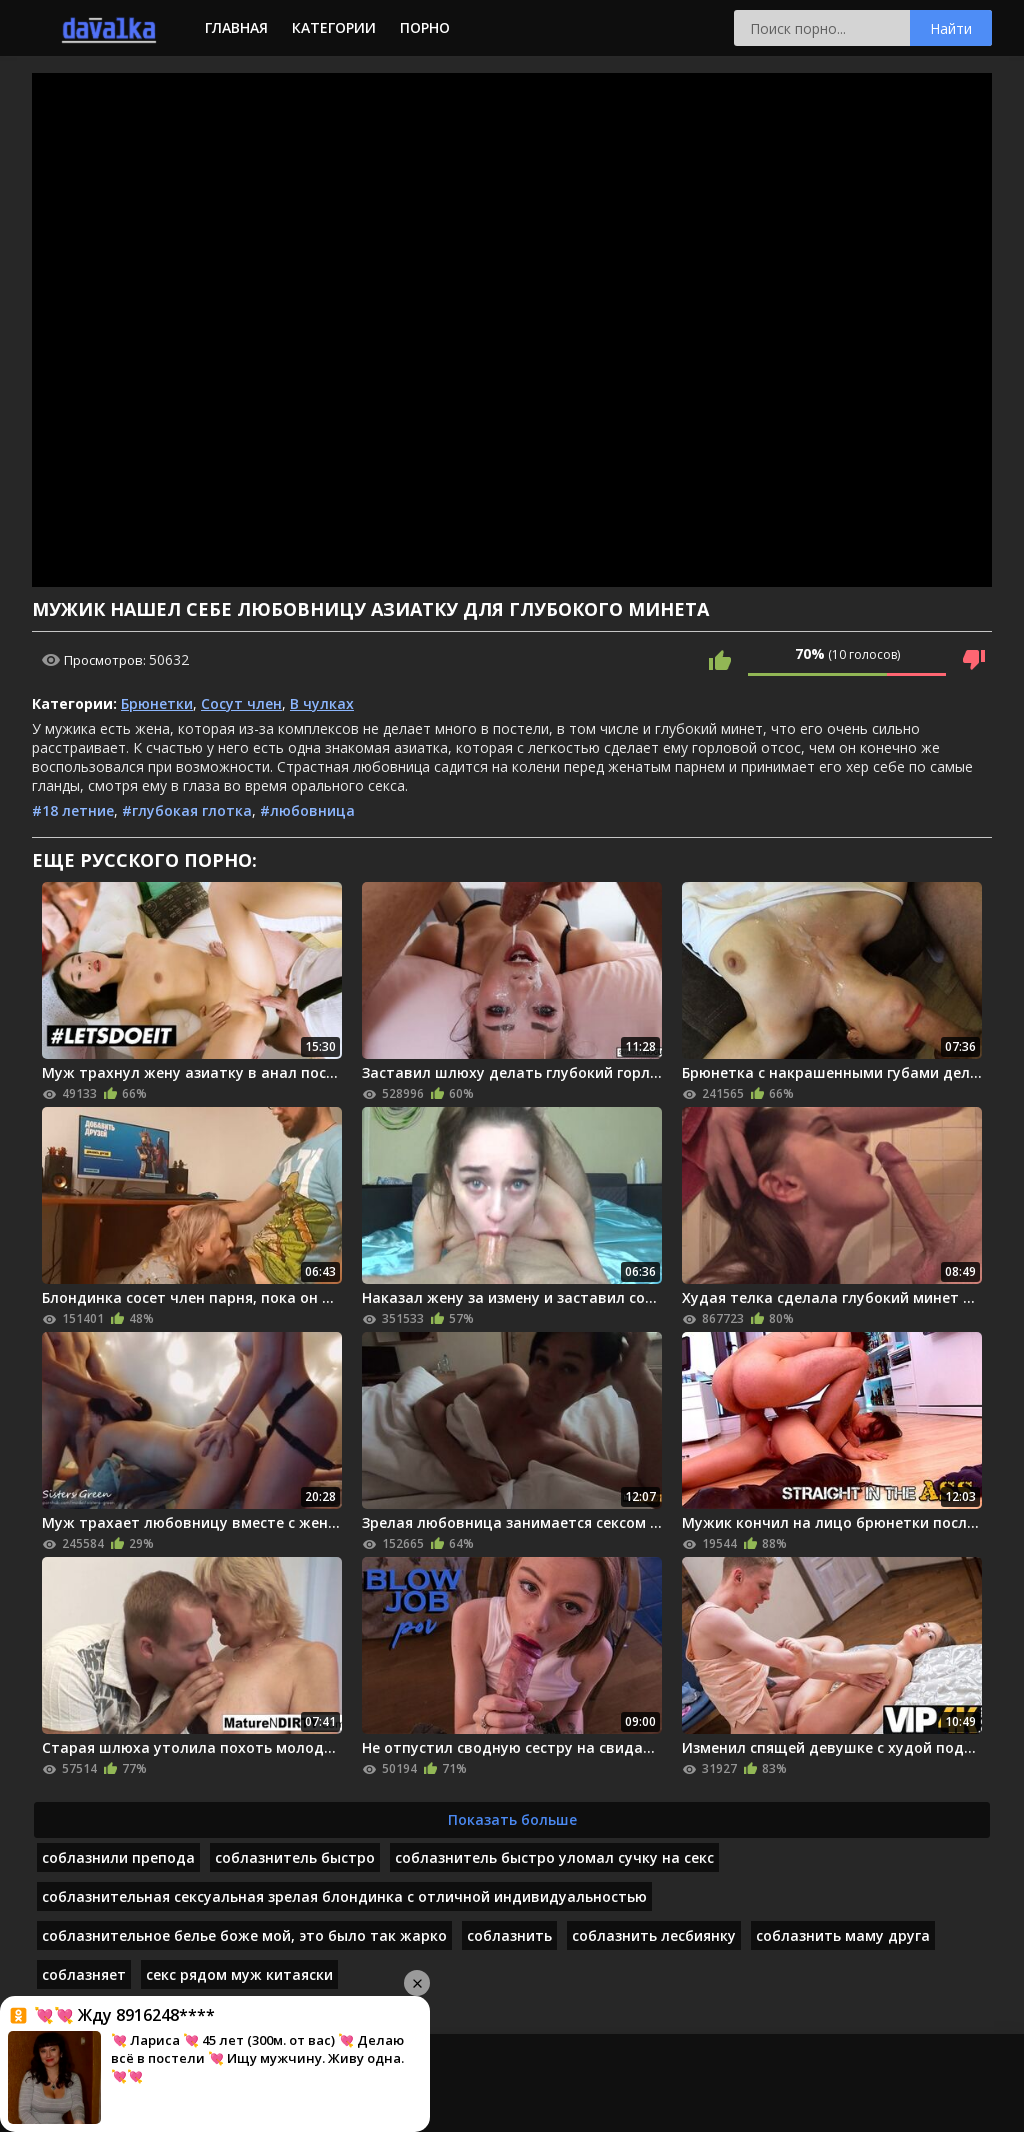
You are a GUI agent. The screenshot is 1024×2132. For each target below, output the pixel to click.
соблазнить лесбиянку (654, 1935)
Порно (425, 27)
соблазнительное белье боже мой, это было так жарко (244, 1935)
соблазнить (509, 1935)
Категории (334, 27)
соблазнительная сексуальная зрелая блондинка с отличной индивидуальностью (344, 1896)
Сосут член (241, 703)
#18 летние (73, 810)
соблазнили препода (118, 1857)
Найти (951, 28)
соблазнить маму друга (843, 1935)
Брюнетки (157, 703)
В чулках (322, 703)
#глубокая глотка (187, 810)
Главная (236, 27)
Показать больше (512, 1819)
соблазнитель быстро (295, 1857)
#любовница (307, 810)
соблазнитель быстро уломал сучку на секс (554, 1857)
